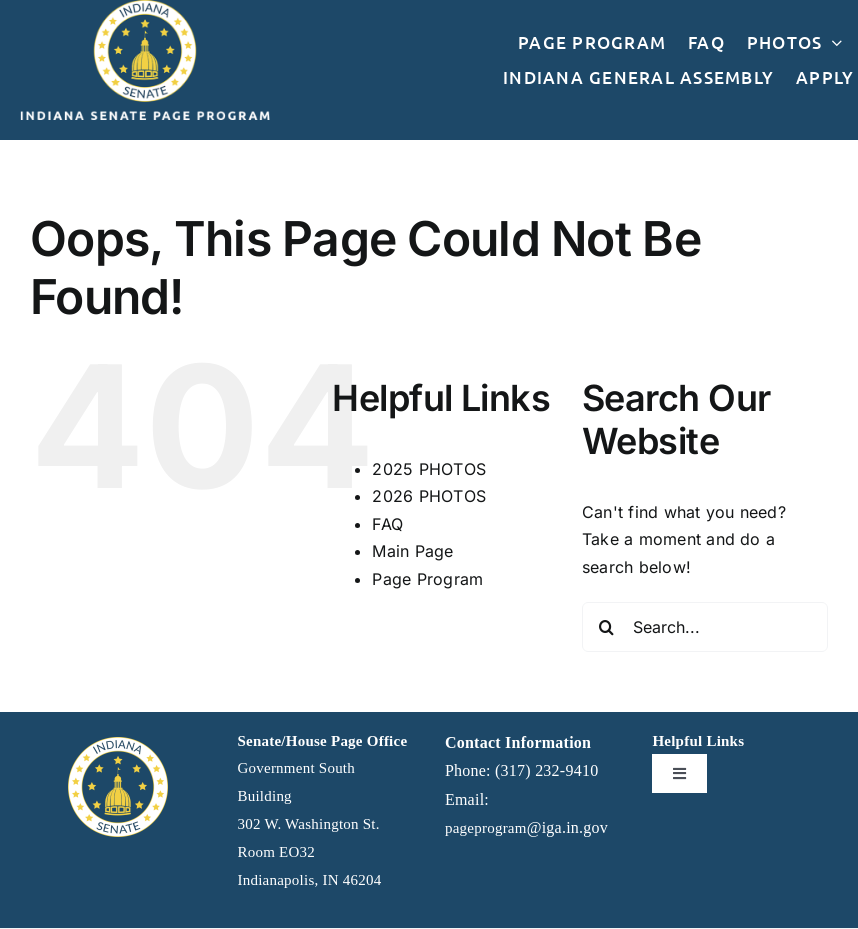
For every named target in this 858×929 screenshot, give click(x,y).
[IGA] (118, 745)
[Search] (607, 627)
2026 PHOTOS (429, 496)
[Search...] (705, 627)
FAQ (387, 524)
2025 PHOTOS (429, 469)
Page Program (427, 579)
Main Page (412, 551)
